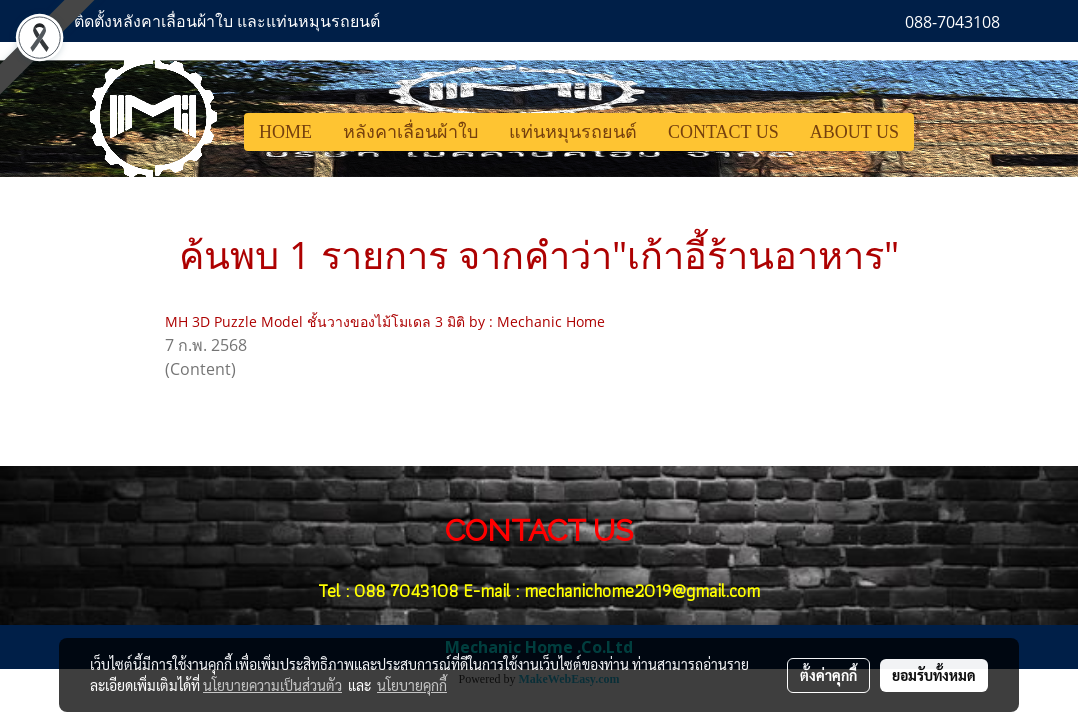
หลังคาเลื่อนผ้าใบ (410, 132)
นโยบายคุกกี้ (412, 685)
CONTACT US (723, 132)
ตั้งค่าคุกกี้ (828, 675)
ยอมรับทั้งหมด (934, 675)
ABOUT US (854, 132)
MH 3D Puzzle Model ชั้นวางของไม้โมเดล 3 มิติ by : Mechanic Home (385, 321)
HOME (285, 132)
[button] (932, 132)
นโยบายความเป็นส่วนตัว (272, 685)
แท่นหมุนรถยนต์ (573, 132)
